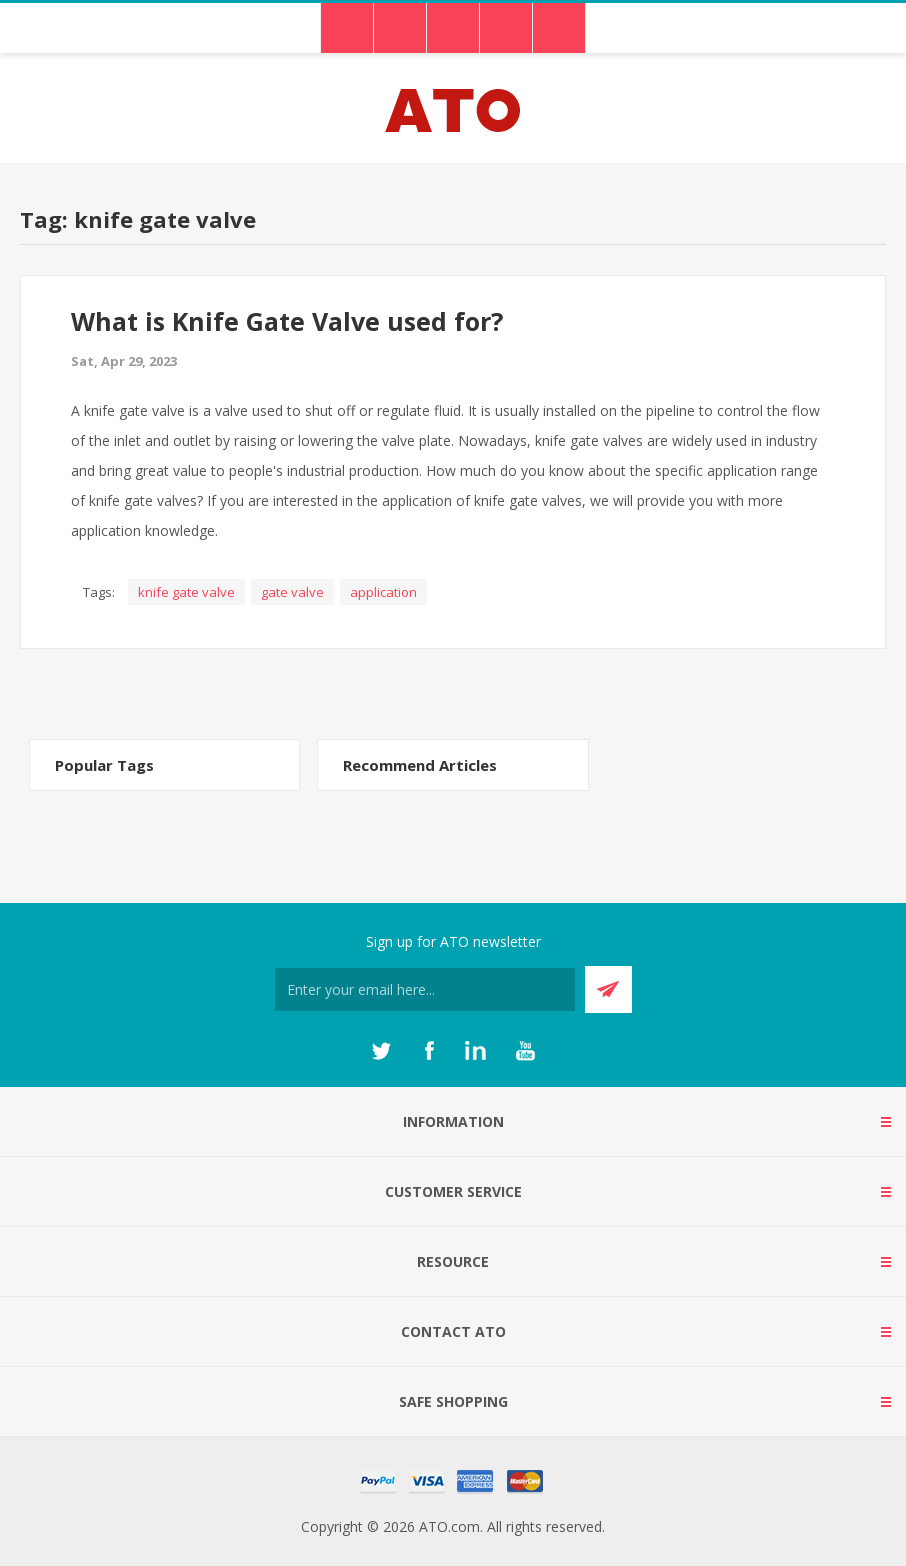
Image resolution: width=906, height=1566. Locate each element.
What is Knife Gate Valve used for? (287, 321)
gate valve (292, 592)
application (383, 592)
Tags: (99, 592)
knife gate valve (186, 592)
